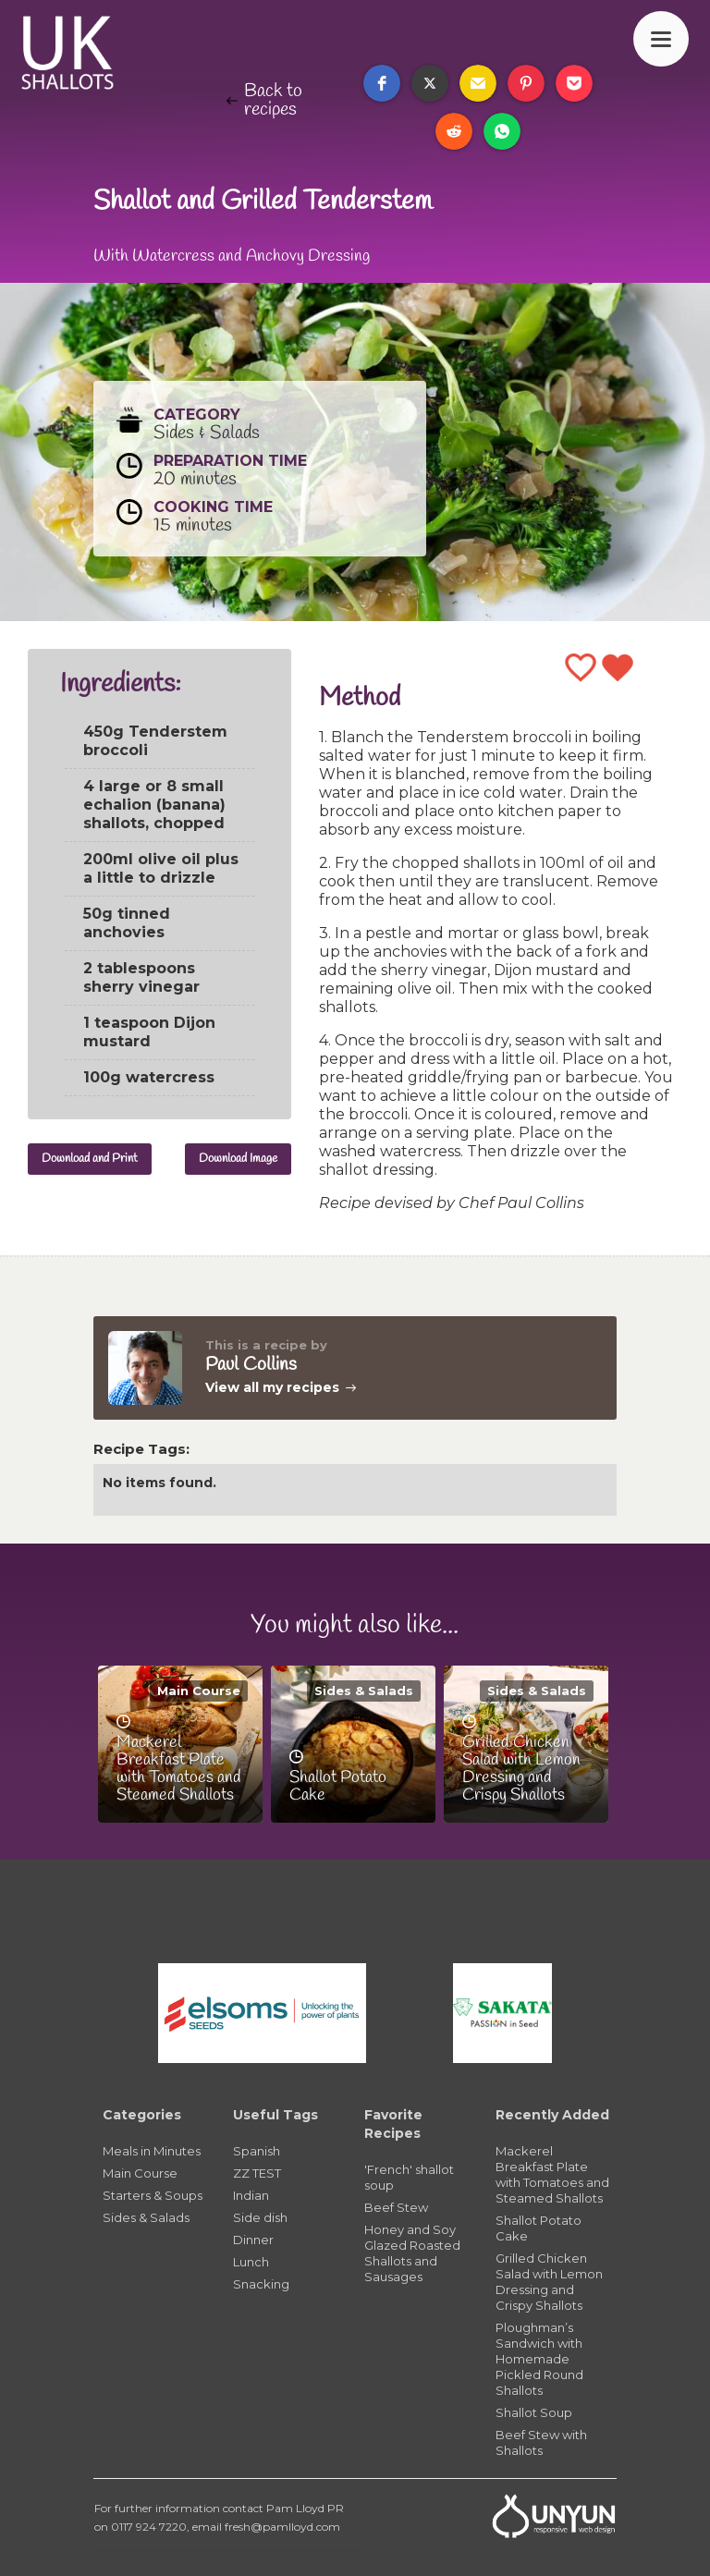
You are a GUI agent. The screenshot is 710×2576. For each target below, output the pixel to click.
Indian (251, 2195)
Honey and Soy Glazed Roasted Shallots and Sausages (412, 2253)
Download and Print (90, 1158)
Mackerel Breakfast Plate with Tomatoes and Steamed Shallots (552, 2174)
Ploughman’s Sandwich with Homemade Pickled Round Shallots (539, 2359)
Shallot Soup (534, 2412)
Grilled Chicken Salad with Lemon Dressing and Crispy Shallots (549, 2282)
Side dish (260, 2217)
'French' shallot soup (409, 2177)
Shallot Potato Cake (538, 2228)
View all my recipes (272, 1387)
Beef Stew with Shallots (541, 2442)
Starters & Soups (152, 2195)
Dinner (253, 2239)
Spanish (256, 2150)
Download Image (238, 1158)
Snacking (261, 2284)
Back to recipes (273, 100)
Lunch (251, 2261)
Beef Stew (396, 2207)
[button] (381, 83)
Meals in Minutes (152, 2150)
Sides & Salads (363, 1690)
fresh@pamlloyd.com (282, 2526)
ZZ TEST (257, 2173)
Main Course (198, 1690)
